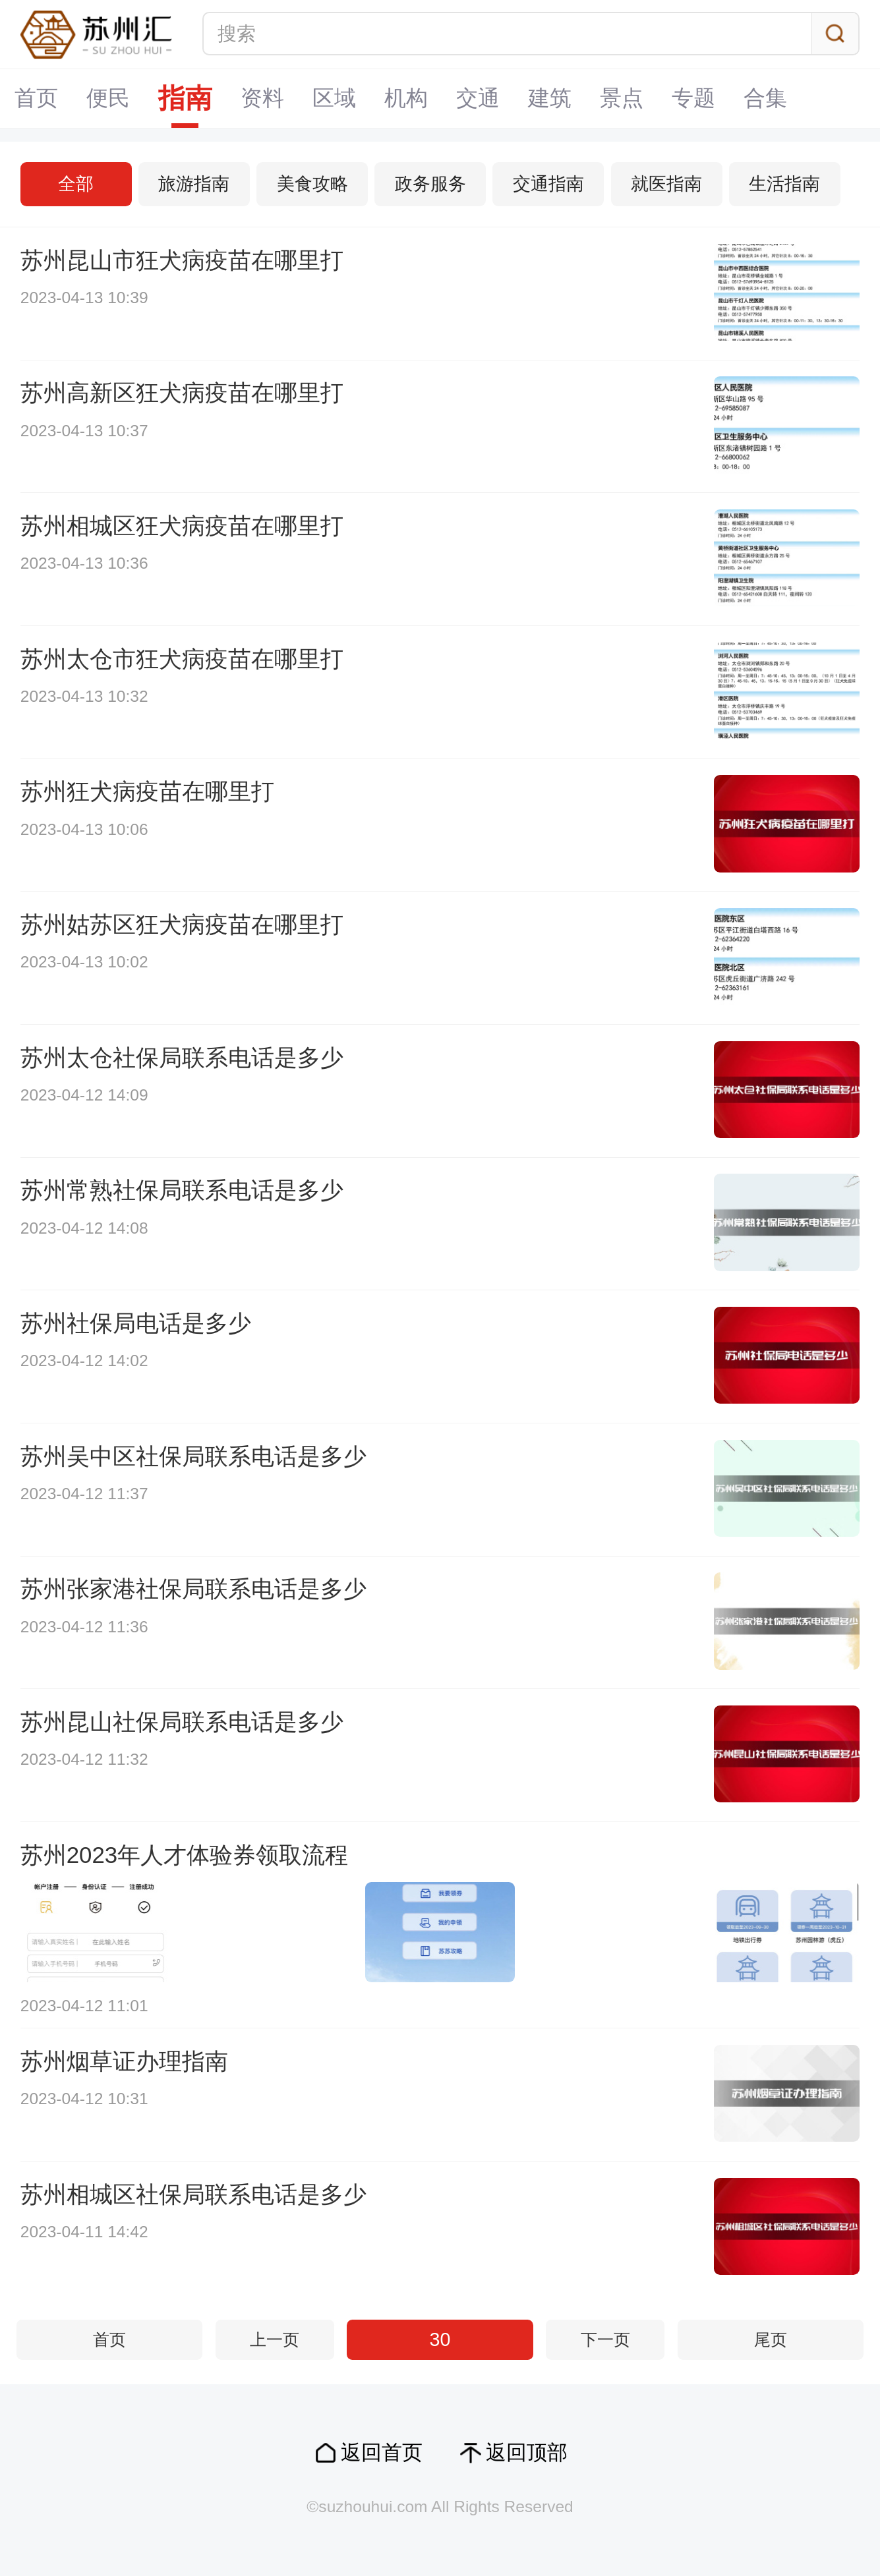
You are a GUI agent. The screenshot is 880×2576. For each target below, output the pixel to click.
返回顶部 (527, 2452)
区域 (334, 98)
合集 (765, 98)
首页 (36, 98)
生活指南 (784, 184)
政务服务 (430, 184)
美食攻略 (312, 184)
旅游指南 (193, 184)
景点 (621, 98)
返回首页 (382, 2452)
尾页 (770, 2340)
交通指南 (548, 184)
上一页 (274, 2340)
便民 (108, 98)
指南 (185, 98)
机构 (406, 98)
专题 (693, 98)
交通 (478, 98)
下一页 (605, 2340)
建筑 (550, 98)
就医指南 (666, 184)
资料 (262, 98)
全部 (76, 184)
